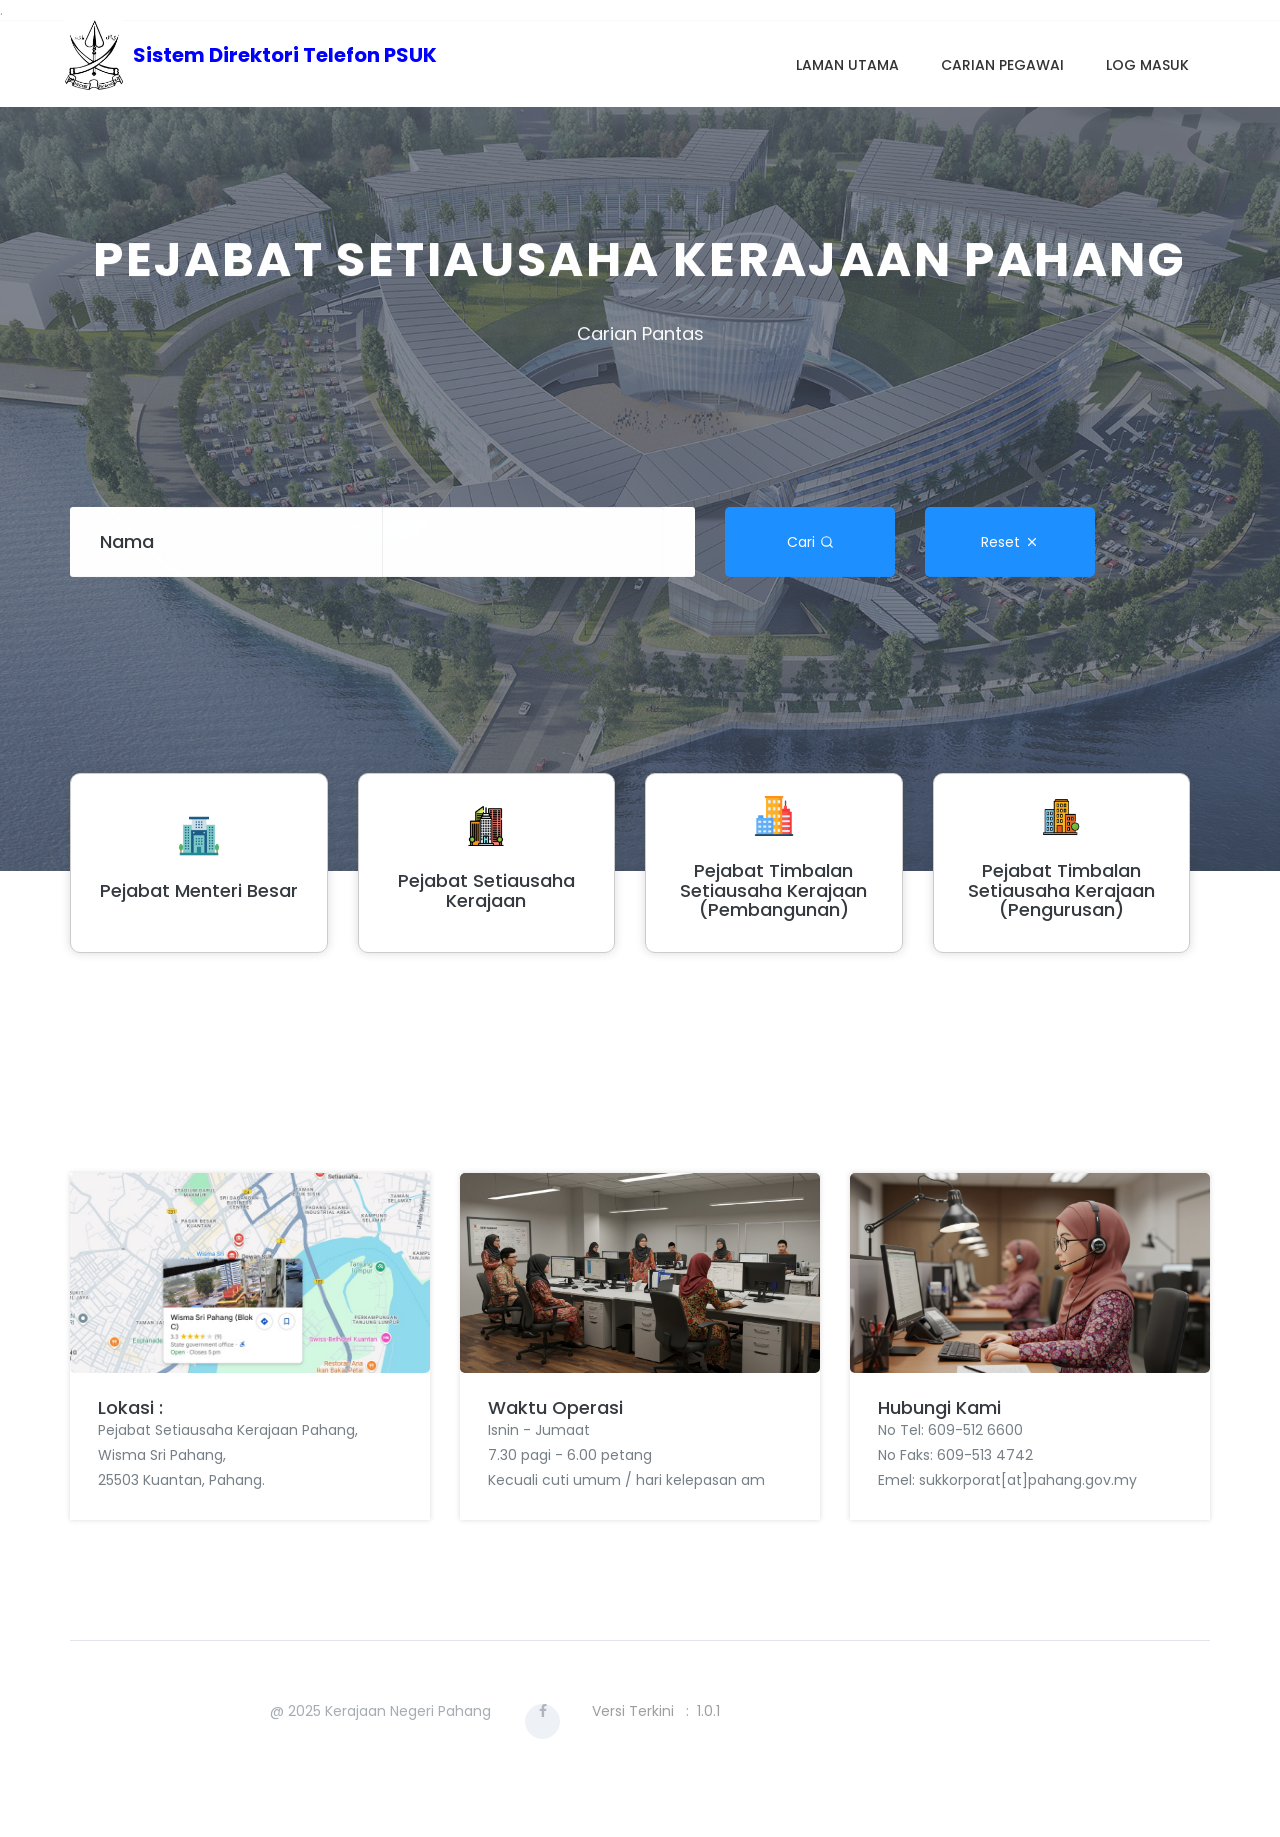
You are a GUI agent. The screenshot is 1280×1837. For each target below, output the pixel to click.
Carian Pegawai (1002, 65)
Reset (1010, 540)
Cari (810, 540)
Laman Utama (847, 65)
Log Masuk (1147, 65)
